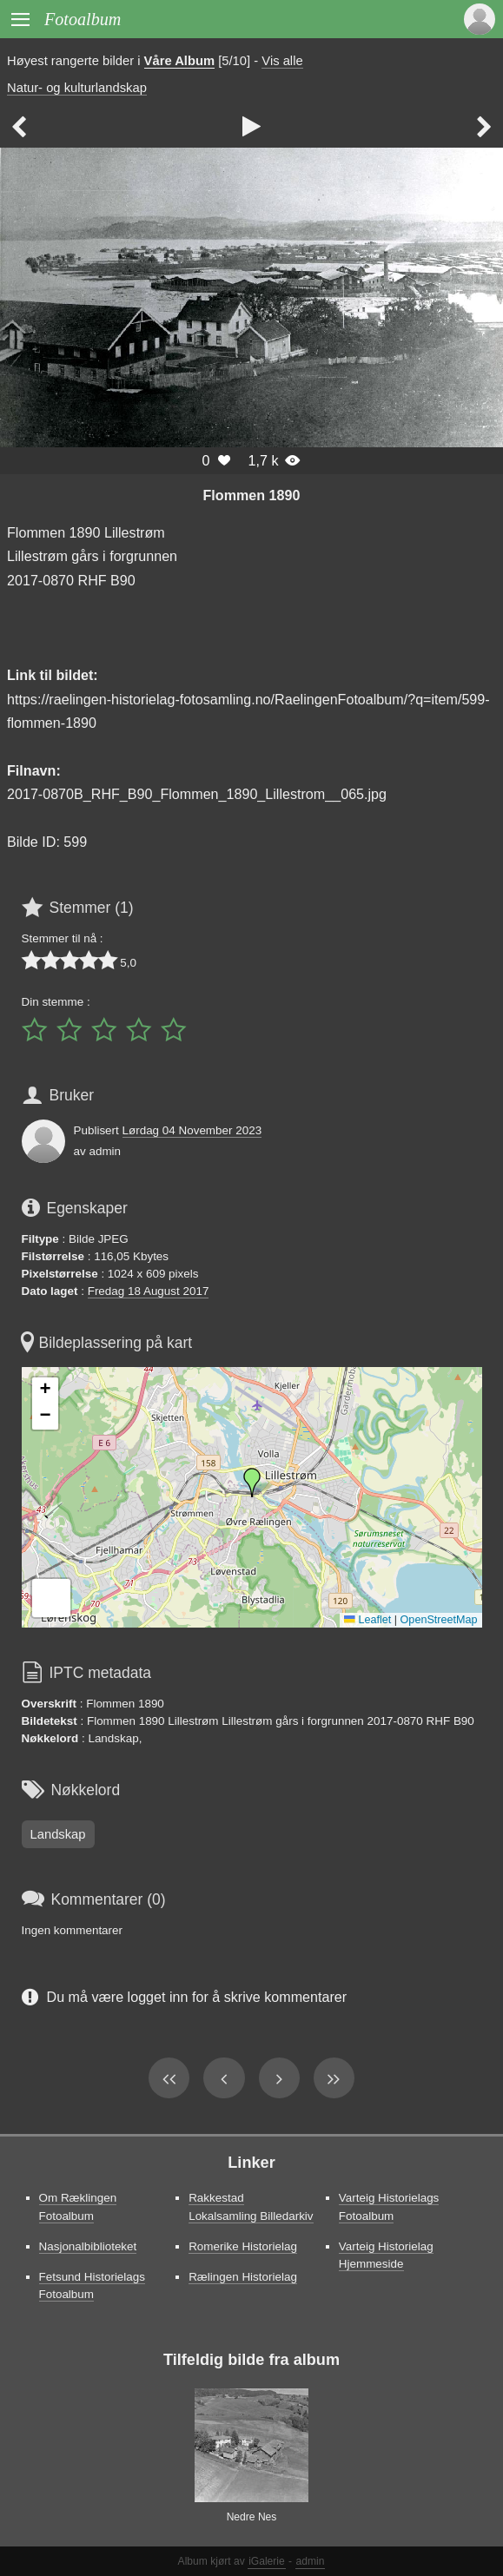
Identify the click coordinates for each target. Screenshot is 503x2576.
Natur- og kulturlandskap (77, 88)
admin (310, 2561)
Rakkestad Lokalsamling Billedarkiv (251, 2206)
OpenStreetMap (439, 1620)
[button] (252, 1482)
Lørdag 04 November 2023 (192, 1130)
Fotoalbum (82, 19)
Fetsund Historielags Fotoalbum (92, 2285)
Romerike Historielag (243, 2246)
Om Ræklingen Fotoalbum (78, 2206)
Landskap (58, 1834)
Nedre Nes (252, 2517)
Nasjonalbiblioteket (88, 2246)
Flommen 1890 (252, 495)
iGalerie (266, 2561)
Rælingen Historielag (243, 2276)
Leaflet (367, 1620)
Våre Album (179, 61)
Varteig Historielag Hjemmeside (386, 2255)
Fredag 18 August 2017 (148, 1291)
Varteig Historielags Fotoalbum (389, 2206)
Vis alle (281, 61)
